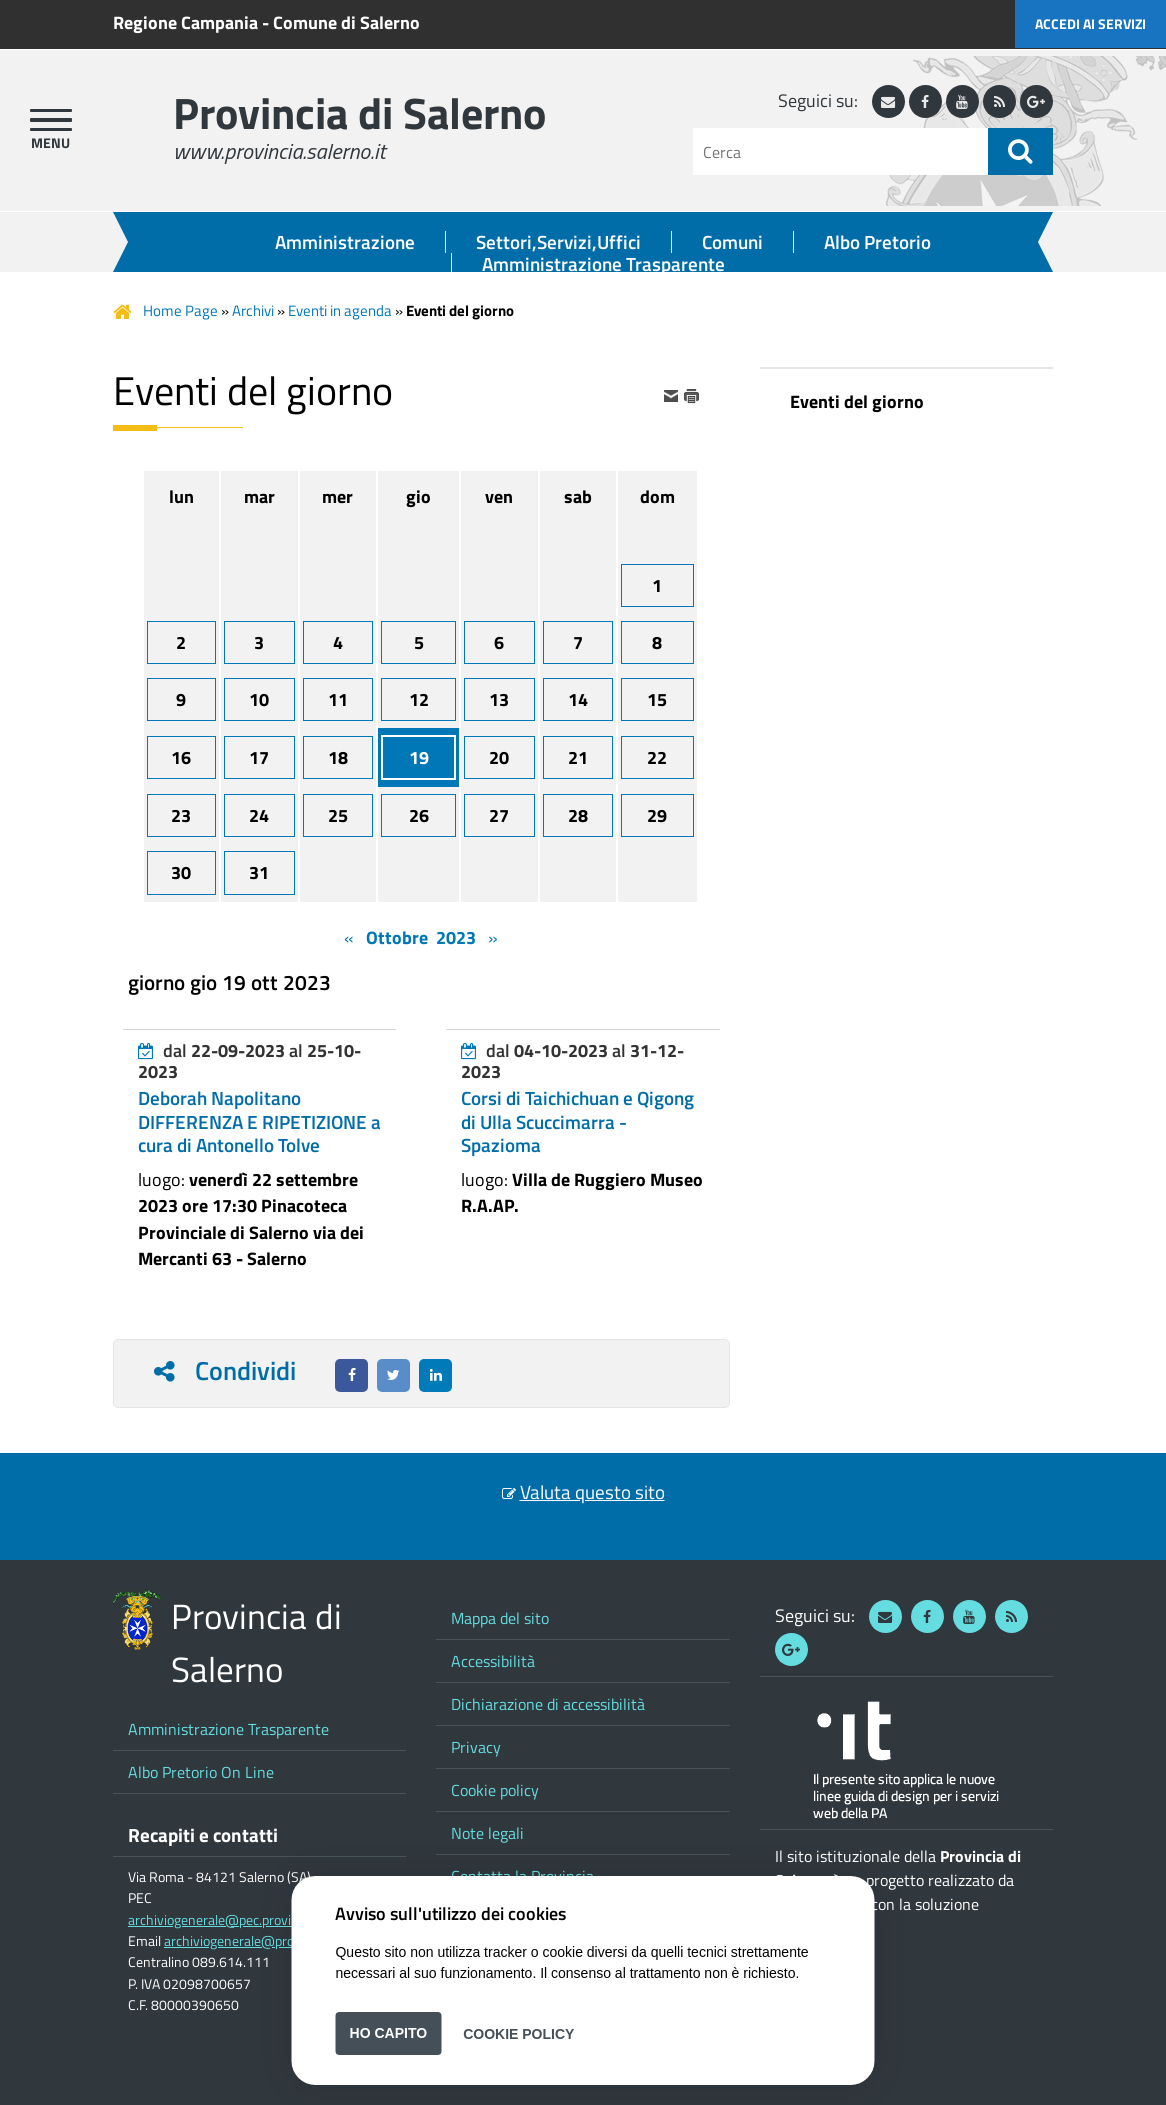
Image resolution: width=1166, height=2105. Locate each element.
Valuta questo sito (592, 1492)
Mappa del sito (500, 1618)
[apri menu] (51, 120)
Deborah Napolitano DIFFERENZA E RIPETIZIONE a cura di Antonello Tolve (259, 1121)
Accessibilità (493, 1661)
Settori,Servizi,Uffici (558, 242)
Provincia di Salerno (359, 112)
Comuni (732, 242)
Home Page (180, 310)
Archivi (253, 310)
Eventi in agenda (340, 310)
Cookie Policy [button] (518, 2033)
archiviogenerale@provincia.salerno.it (275, 1941)
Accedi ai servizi (1090, 23)
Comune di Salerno (346, 22)
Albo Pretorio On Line (201, 1772)
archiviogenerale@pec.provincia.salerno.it (250, 1920)
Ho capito (389, 2033)
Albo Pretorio (877, 242)
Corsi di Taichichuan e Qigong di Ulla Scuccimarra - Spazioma (577, 1121)
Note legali (487, 1833)
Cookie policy (495, 1790)
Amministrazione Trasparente (603, 264)
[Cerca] (840, 151)
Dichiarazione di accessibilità (548, 1704)
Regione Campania (185, 22)
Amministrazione (345, 242)
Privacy (476, 1747)
